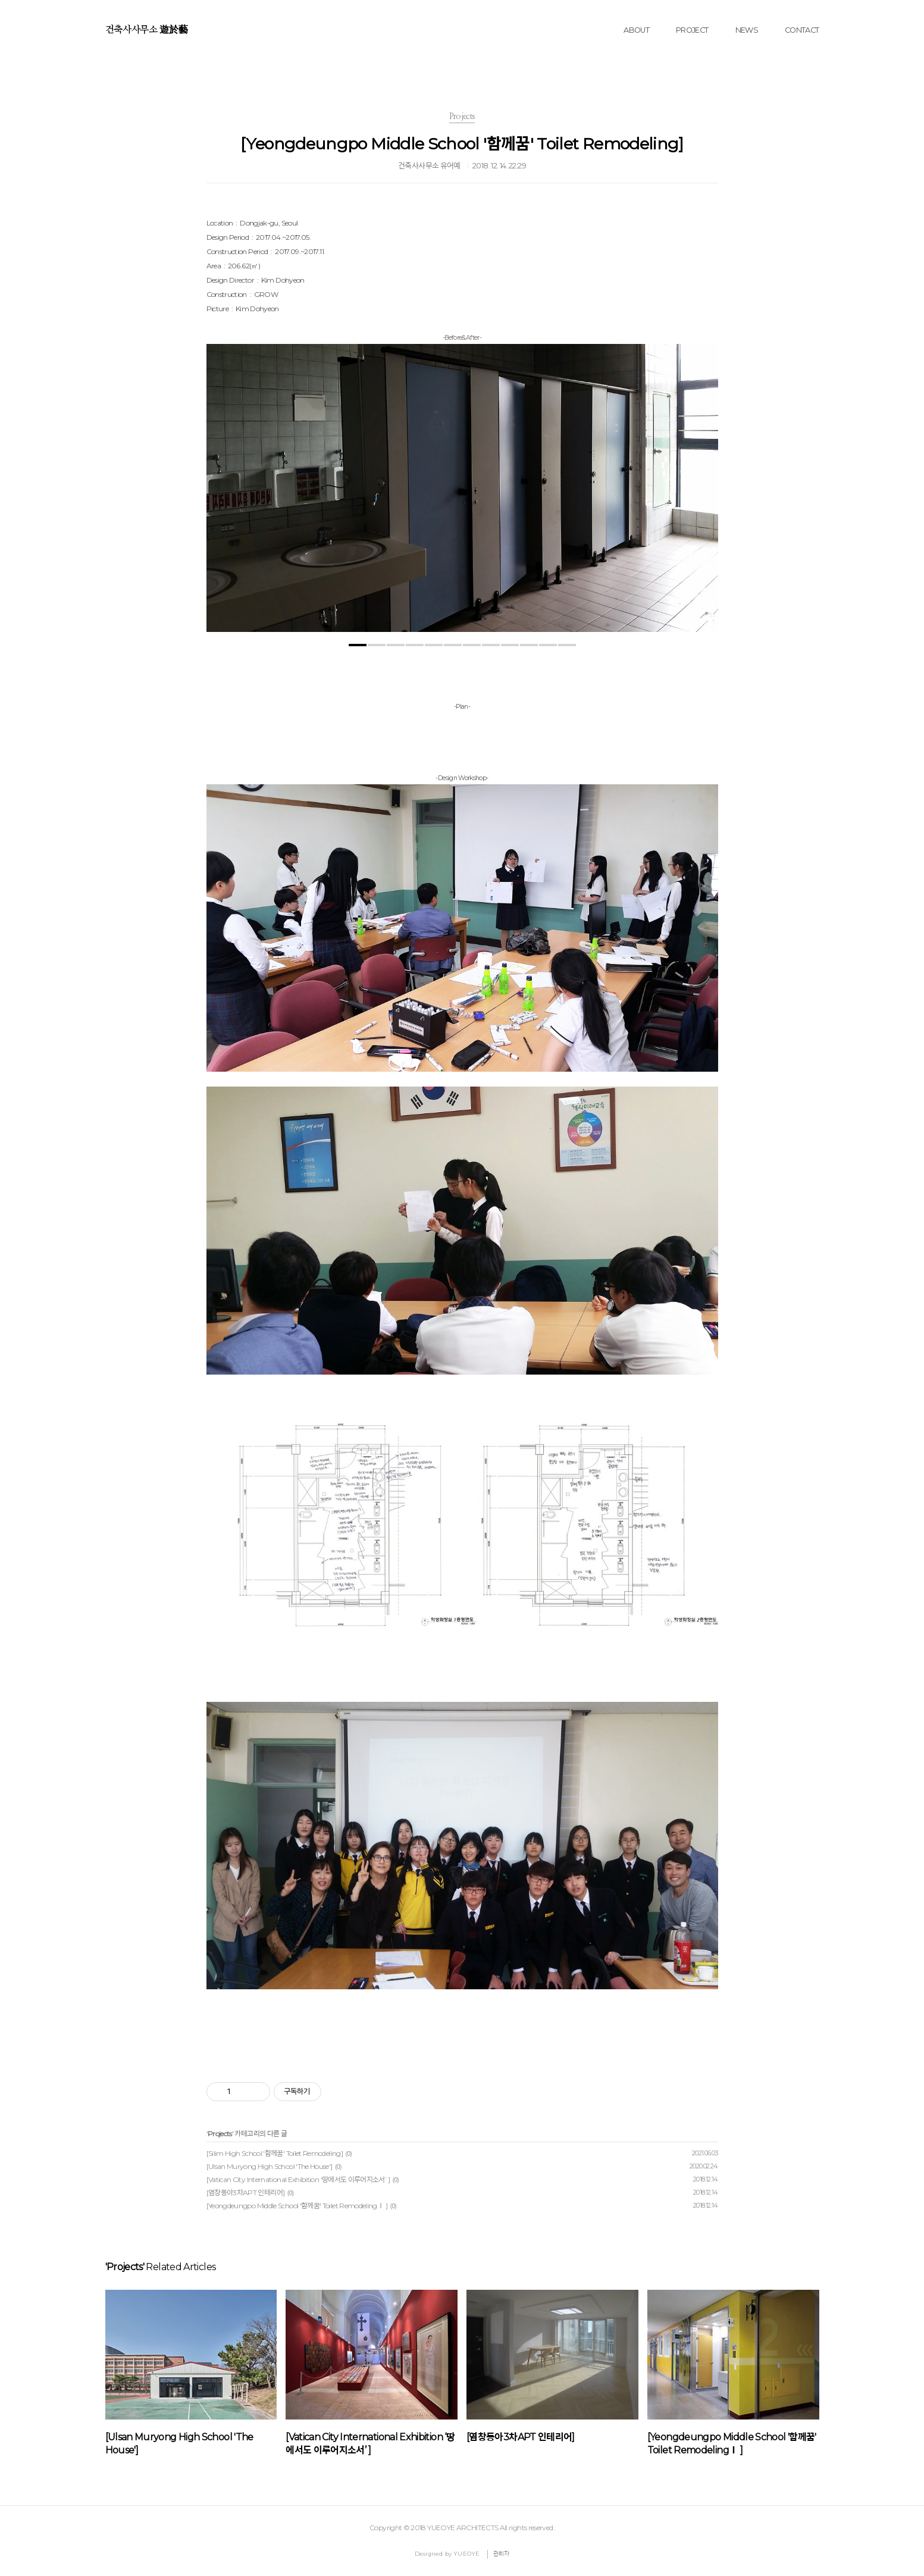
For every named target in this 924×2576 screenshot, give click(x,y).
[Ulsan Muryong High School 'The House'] (269, 2166)
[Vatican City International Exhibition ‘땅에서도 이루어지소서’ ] (298, 2179)
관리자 (501, 2553)
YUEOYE (466, 2553)
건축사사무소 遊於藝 (146, 30)
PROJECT (692, 30)
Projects (220, 2133)
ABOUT (636, 30)
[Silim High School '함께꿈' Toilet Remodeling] (274, 2153)
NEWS (746, 30)
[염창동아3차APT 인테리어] (245, 2192)
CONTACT (802, 30)
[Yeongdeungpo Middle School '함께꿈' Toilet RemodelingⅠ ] (296, 2205)
